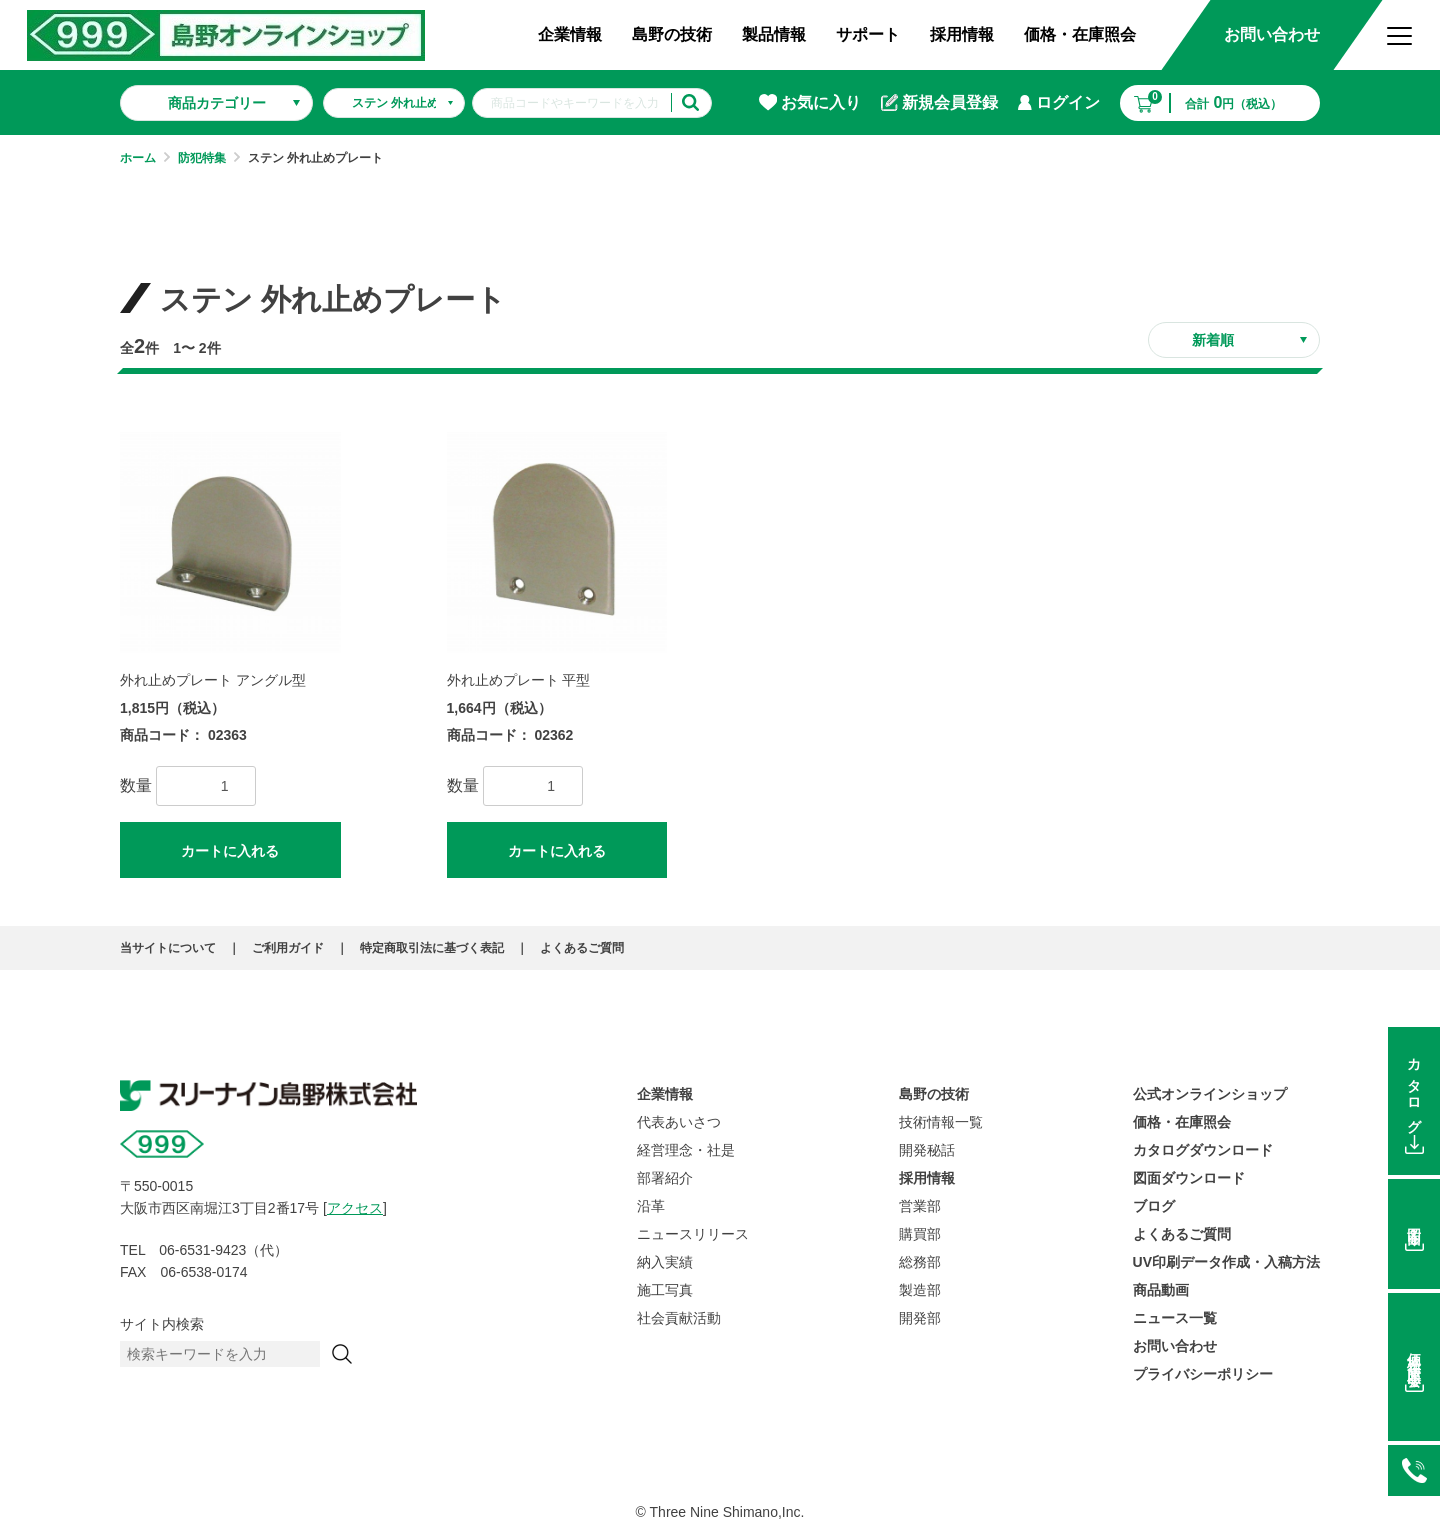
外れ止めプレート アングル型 (213, 680)
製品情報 (774, 34)
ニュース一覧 (1175, 1318)
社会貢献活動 (679, 1318)
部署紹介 (665, 1178)
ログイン (1059, 102)
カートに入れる (230, 851)
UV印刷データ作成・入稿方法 (1226, 1262)
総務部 (920, 1262)
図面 (1414, 1221)
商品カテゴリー (217, 103)
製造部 (920, 1290)
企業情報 (570, 34)
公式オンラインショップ (1210, 1094)
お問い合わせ (1272, 34)
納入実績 (665, 1262)
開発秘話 (927, 1150)
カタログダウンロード (1203, 1150)
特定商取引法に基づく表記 (432, 948)
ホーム (138, 158)
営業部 (920, 1206)
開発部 (920, 1318)
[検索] (342, 1354)
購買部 (920, 1234)
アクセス (355, 1208)
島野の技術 (672, 34)
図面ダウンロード (1189, 1178)
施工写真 (665, 1290)
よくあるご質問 (582, 948)
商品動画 (1161, 1290)
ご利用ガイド (288, 948)
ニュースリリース (693, 1234)
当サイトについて (168, 948)
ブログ (1154, 1206)
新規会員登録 (939, 103)
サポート (868, 34)
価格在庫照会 (1414, 1354)
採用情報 (962, 34)
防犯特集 (202, 158)
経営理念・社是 (686, 1150)
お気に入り (810, 102)
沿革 (651, 1206)
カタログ (1414, 1088)
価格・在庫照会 (1080, 34)
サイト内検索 (162, 1324)
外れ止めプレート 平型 (519, 680)
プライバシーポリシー (1203, 1374)
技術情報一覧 (941, 1122)
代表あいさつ (679, 1122)
